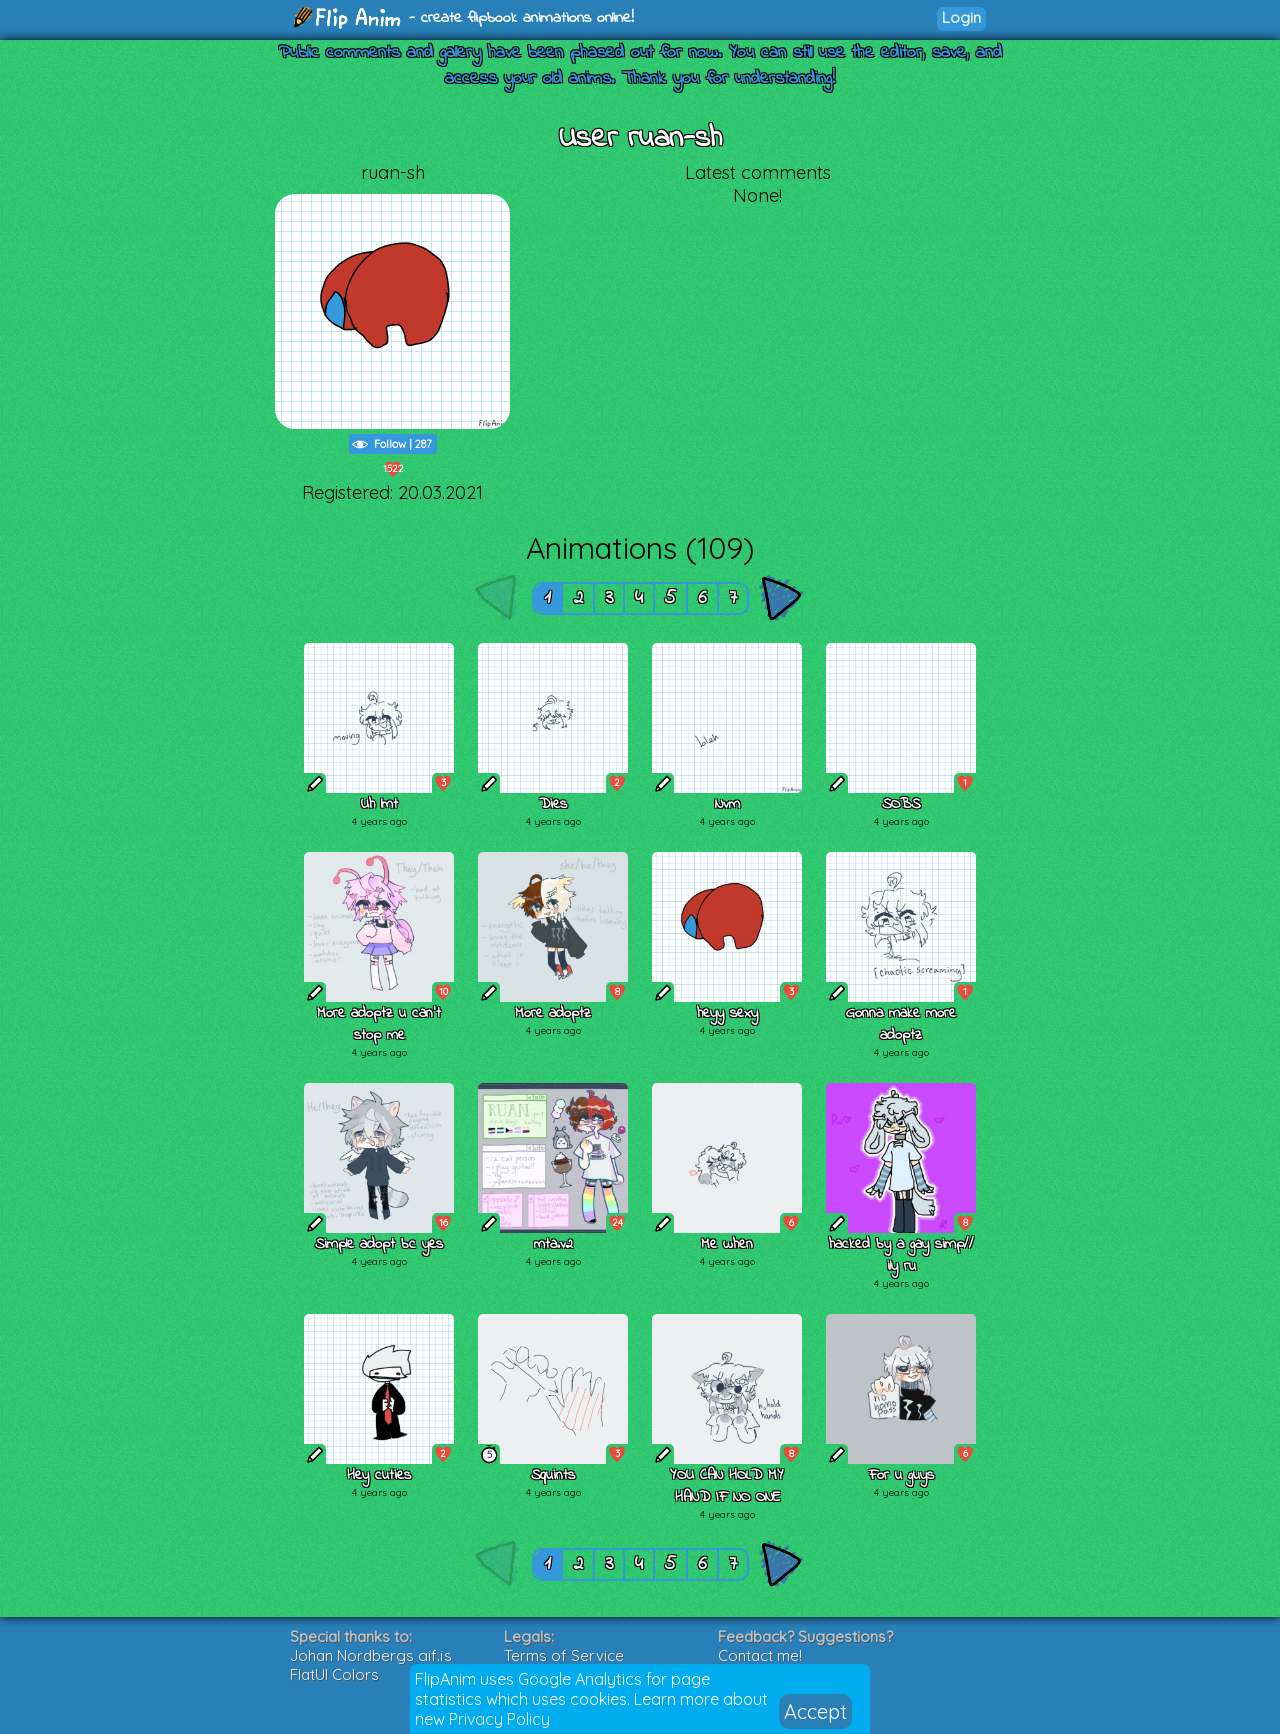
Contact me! (760, 1655)
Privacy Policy (499, 1719)
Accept (815, 1711)
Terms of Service (564, 1655)
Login (961, 17)
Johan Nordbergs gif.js (371, 1655)
